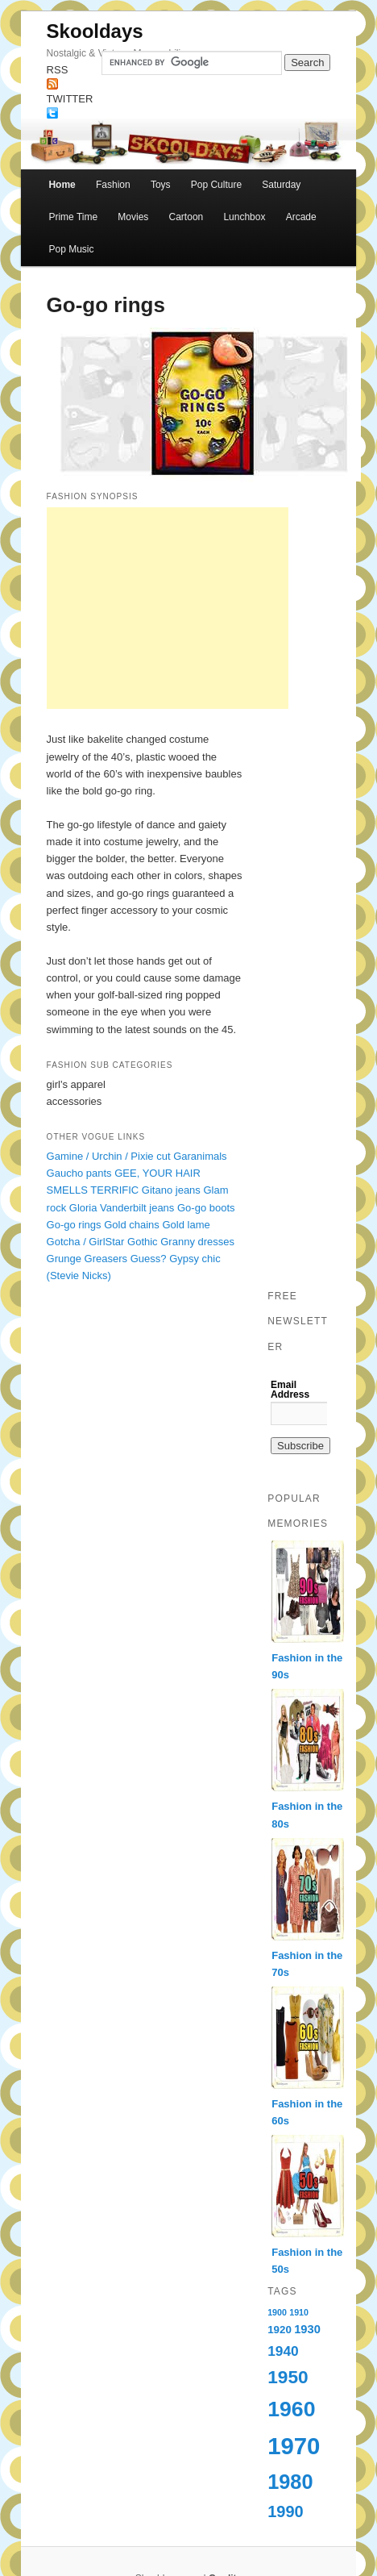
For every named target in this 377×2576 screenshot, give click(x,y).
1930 (307, 2329)
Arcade (301, 217)
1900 (277, 2312)
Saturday (281, 184)
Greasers (106, 1259)
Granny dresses (197, 1242)
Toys (161, 184)
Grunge (64, 1259)
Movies (133, 217)
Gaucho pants (79, 1173)
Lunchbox (244, 217)
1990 (285, 2511)
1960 (291, 2409)
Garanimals (199, 1156)
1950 (287, 2376)
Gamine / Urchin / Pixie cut (109, 1156)
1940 (283, 2351)
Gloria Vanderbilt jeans (122, 1208)
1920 (279, 2330)
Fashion (113, 184)
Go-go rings (74, 1225)
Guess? (148, 1259)
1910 (299, 2312)
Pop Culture (216, 184)
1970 (293, 2445)
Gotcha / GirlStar (86, 1242)
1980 (290, 2481)
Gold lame (185, 1225)
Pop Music (70, 249)
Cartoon (186, 217)
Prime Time (72, 217)
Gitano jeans (171, 1190)
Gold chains (132, 1225)
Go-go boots (206, 1208)
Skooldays (95, 31)
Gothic (142, 1242)
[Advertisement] (167, 608)
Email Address (290, 1389)
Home (61, 184)
